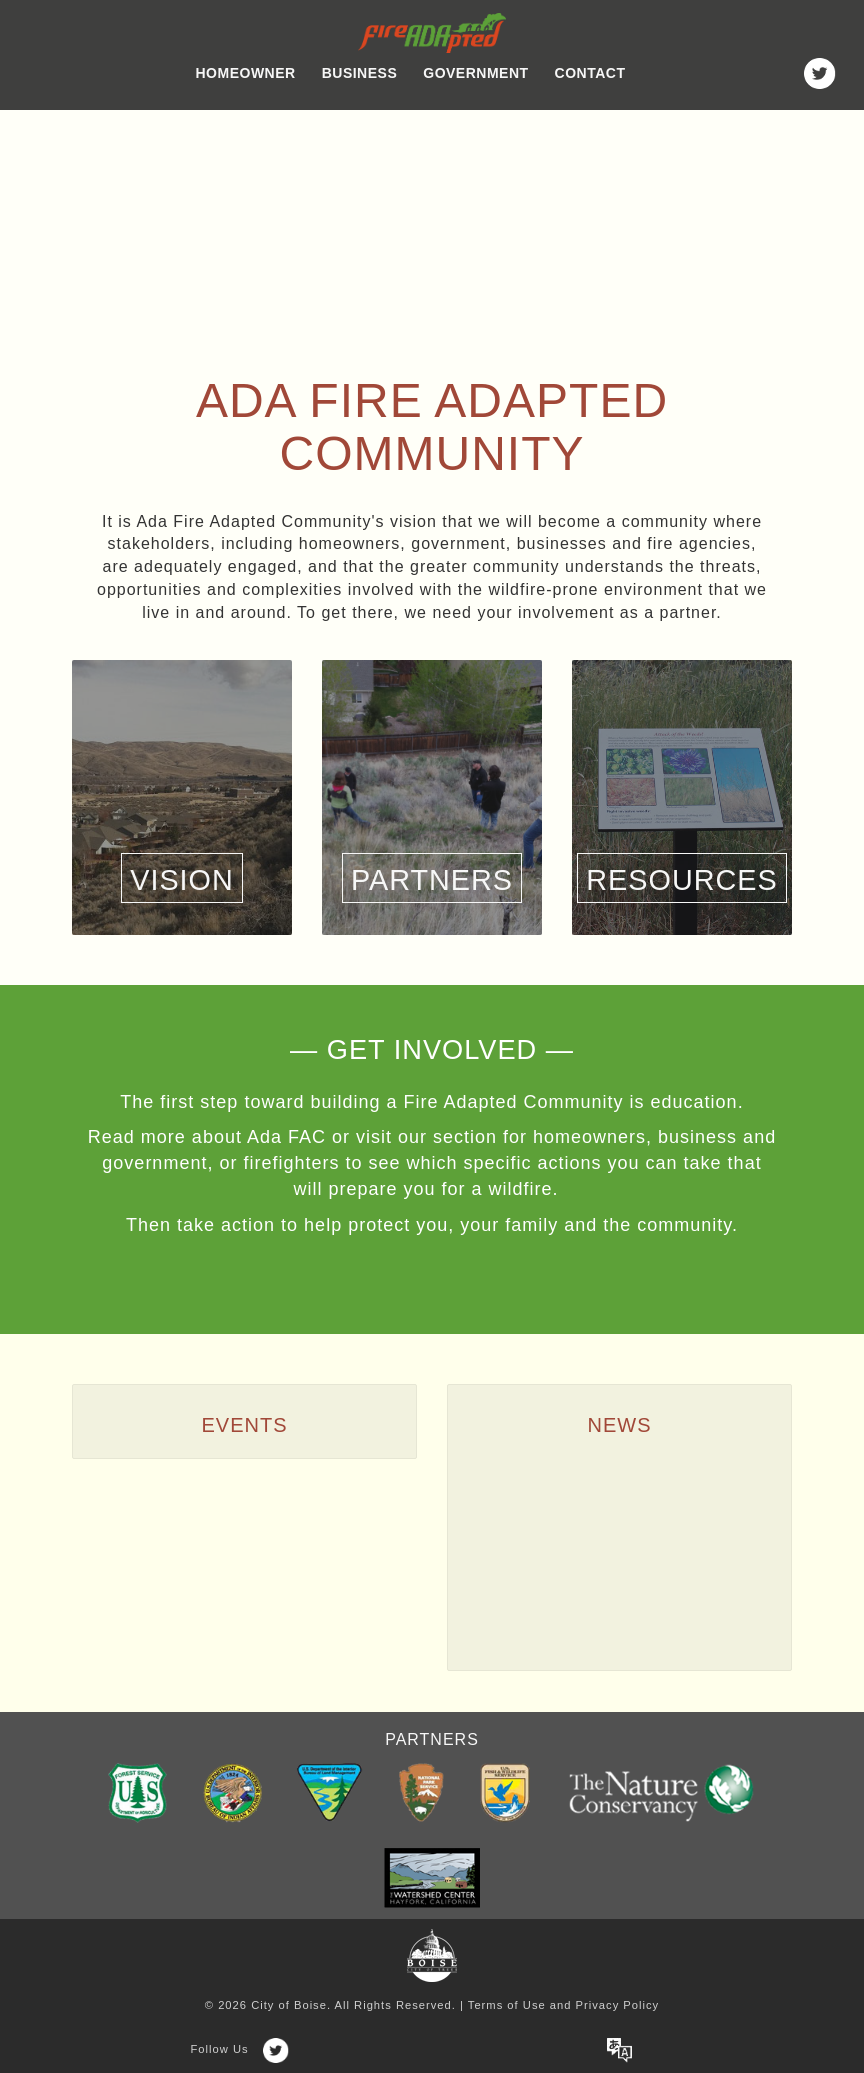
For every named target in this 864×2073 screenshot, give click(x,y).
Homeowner (246, 73)
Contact (590, 73)
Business (360, 73)
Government (475, 73)
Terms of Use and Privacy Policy (563, 2005)
